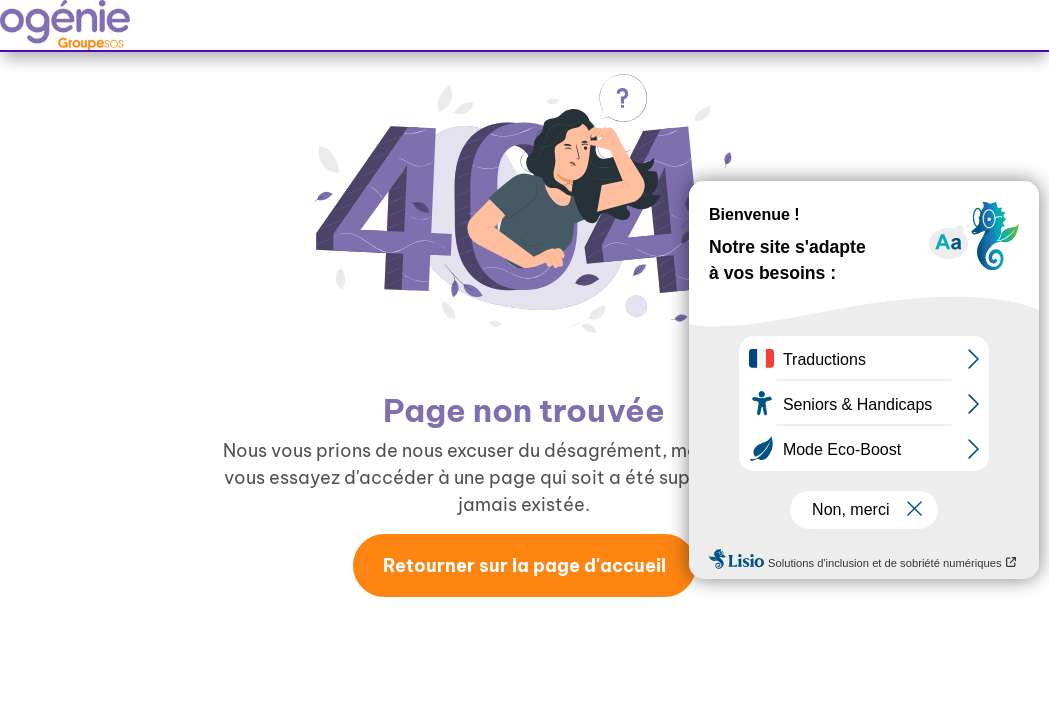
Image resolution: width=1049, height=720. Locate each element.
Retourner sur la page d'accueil (524, 565)
